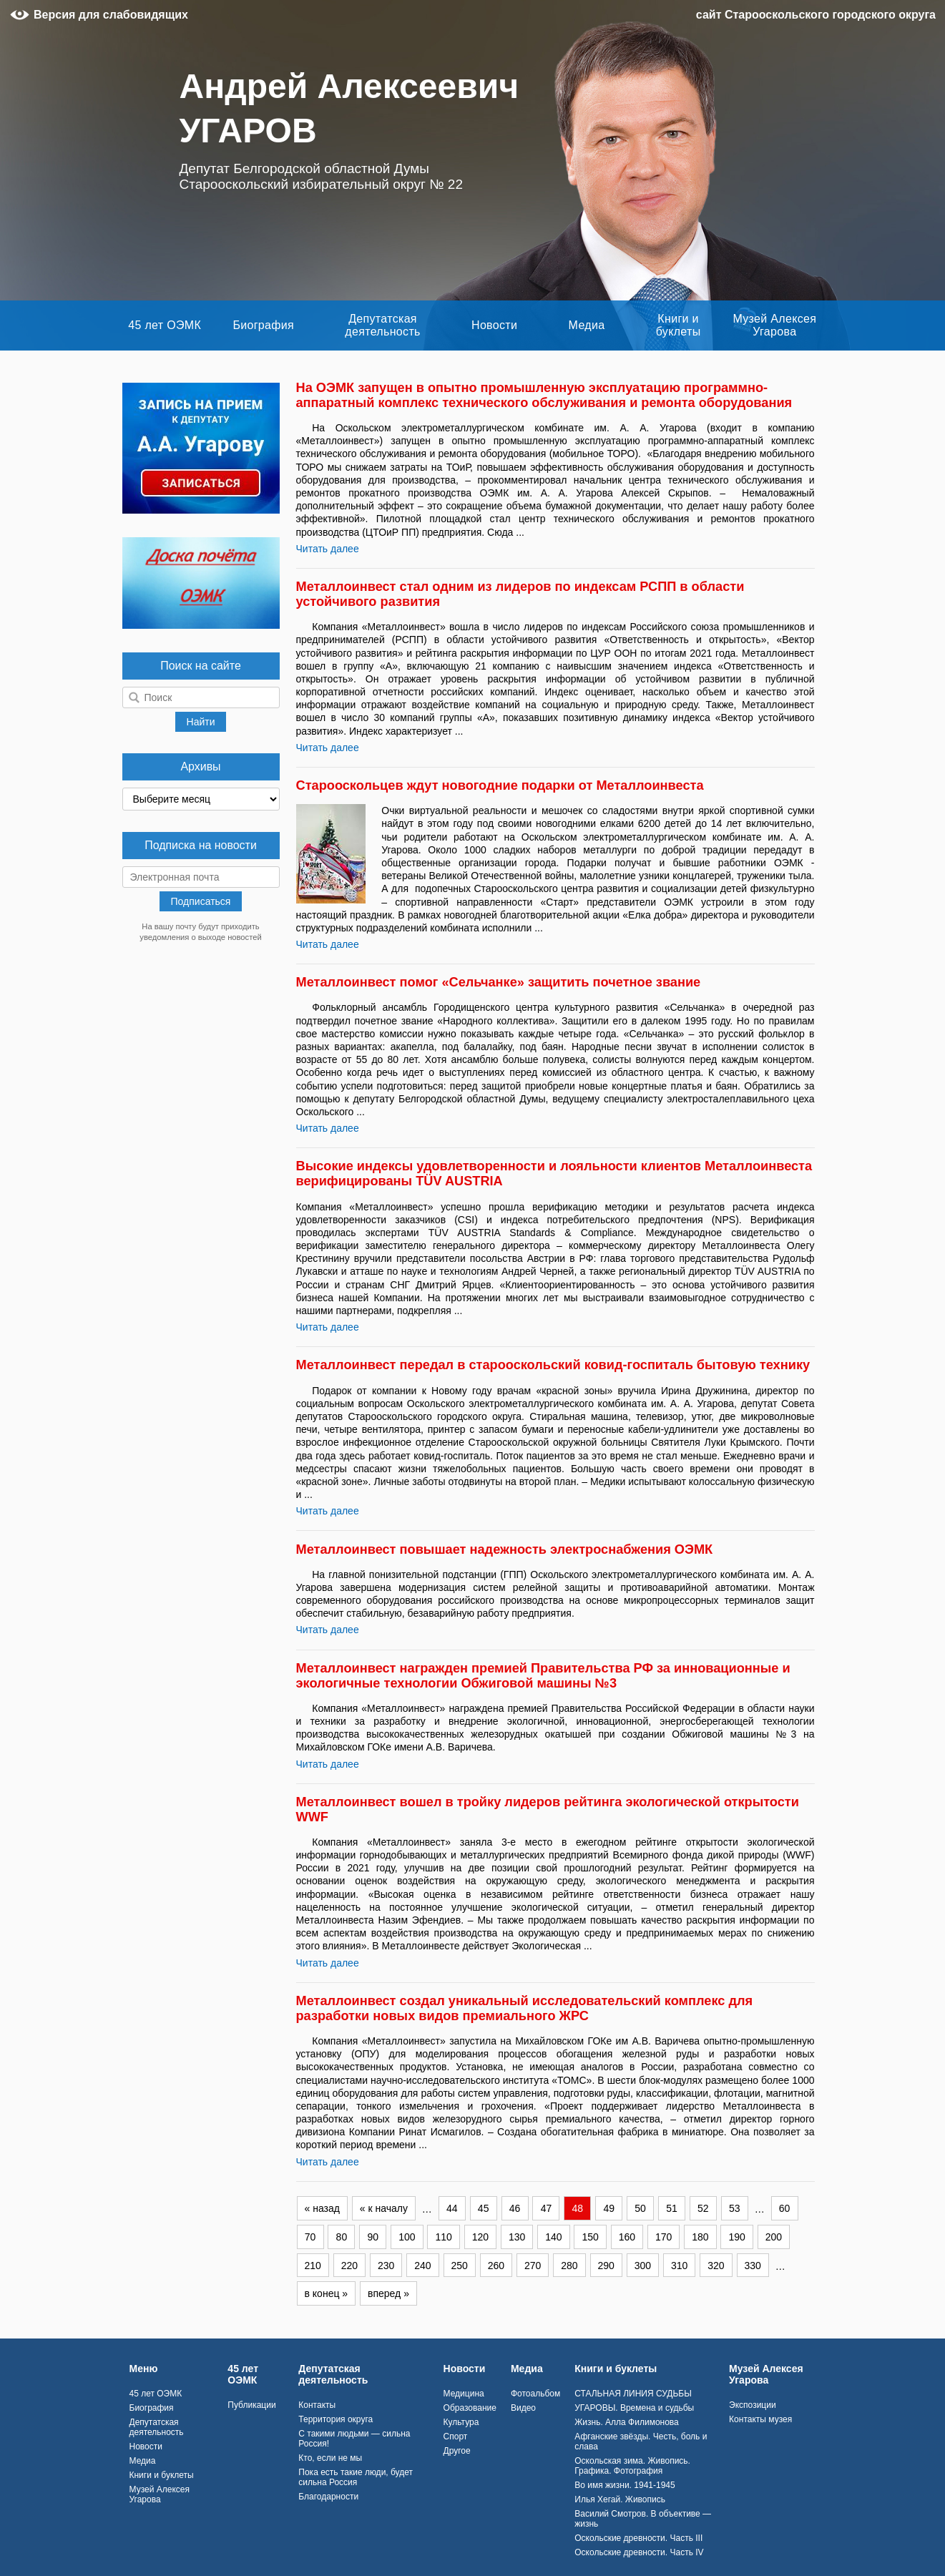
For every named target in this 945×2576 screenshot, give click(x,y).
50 (640, 2208)
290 (606, 2265)
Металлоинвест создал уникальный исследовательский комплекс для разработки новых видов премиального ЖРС (524, 2008)
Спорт (456, 2436)
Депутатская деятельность (382, 325)
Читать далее (327, 548)
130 (517, 2237)
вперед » (388, 2293)
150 (590, 2237)
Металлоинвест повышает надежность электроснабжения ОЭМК (504, 1549)
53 (734, 2208)
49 (609, 2208)
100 (406, 2237)
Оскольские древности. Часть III (638, 2538)
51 (671, 2208)
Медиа (587, 325)
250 (459, 2265)
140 (553, 2237)
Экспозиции (752, 2405)
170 (663, 2237)
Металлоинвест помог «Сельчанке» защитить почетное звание (498, 982)
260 (496, 2265)
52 (703, 2208)
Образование (470, 2408)
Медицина (464, 2394)
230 (386, 2265)
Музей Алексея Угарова (774, 325)
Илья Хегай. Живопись (619, 2499)
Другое (457, 2451)
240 (422, 2265)
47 (546, 2208)
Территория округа (335, 2419)
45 (483, 2208)
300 (643, 2265)
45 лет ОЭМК (164, 325)
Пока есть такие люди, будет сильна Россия (355, 2477)
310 (679, 2265)
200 (773, 2237)
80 (342, 2237)
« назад (322, 2208)
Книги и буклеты (678, 325)
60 (784, 2208)
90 (372, 2237)
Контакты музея (760, 2419)
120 (480, 2237)
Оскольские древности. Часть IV (638, 2552)
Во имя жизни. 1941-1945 (624, 2485)
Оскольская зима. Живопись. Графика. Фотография (632, 2466)
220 (349, 2265)
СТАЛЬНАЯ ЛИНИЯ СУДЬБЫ (633, 2394)
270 (532, 2265)
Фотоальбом (535, 2394)
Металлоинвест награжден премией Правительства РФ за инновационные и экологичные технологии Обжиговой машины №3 (543, 1675)
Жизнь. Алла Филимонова (626, 2422)
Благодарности (328, 2497)
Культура (461, 2422)
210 (313, 2265)
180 (700, 2237)
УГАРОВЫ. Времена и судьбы (634, 2408)
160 (627, 2237)
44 (452, 2208)
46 (515, 2208)
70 (310, 2237)
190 (736, 2237)
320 (715, 2265)
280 (569, 2265)
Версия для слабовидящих (111, 15)
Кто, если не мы (330, 2458)
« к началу (384, 2208)
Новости (494, 325)
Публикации (251, 2405)
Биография (263, 325)
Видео (523, 2408)
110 (443, 2237)
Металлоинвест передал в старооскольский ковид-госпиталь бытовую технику (553, 1365)
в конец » (326, 2293)
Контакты (317, 2405)
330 (753, 2265)
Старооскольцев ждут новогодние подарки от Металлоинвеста (500, 785)
